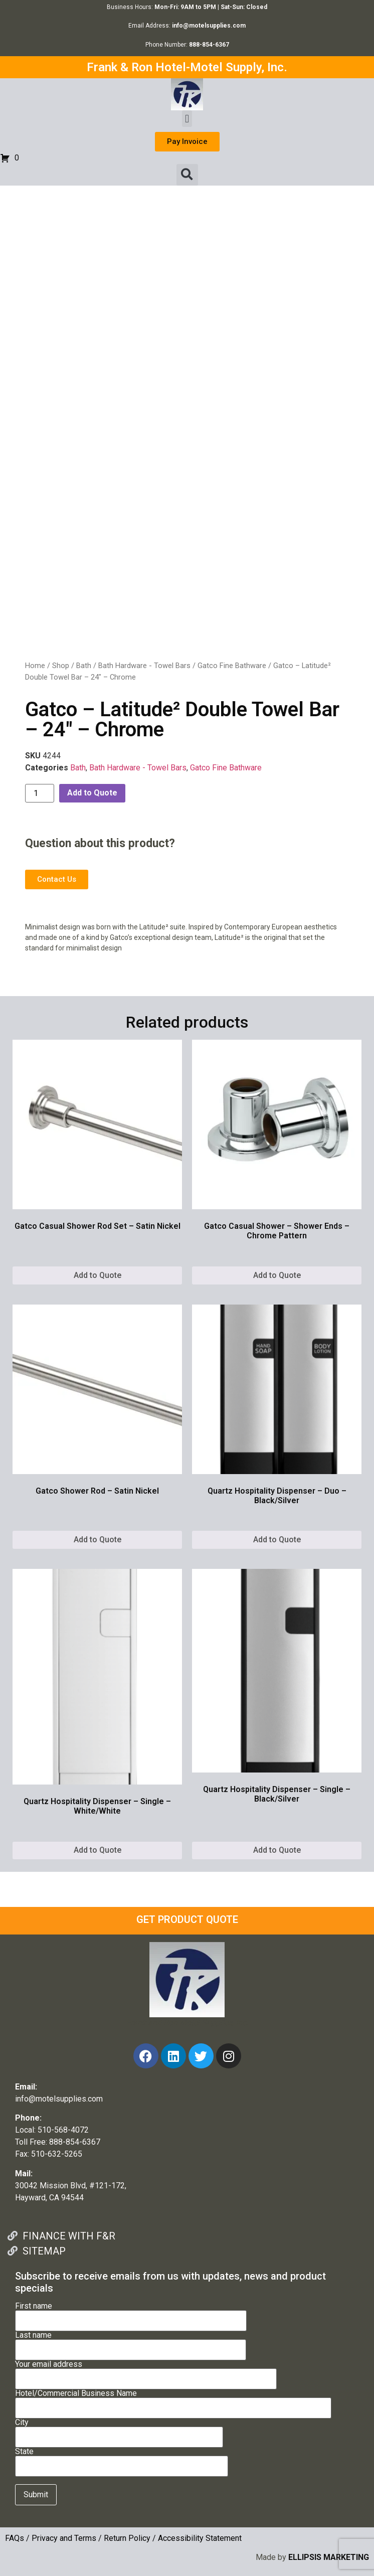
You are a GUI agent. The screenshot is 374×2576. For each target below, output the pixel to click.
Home (35, 665)
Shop (60, 665)
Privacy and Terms (64, 2538)
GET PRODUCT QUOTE (187, 1919)
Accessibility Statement (200, 2538)
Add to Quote (92, 792)
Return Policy (127, 2538)
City (119, 2430)
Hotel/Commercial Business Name (173, 2400)
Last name (130, 2342)
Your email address (146, 2371)
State (121, 2459)
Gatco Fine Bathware (232, 665)
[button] (187, 118)
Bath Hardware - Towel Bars (144, 665)
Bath (83, 665)
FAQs (14, 2538)
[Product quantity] (39, 793)
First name (131, 2313)
